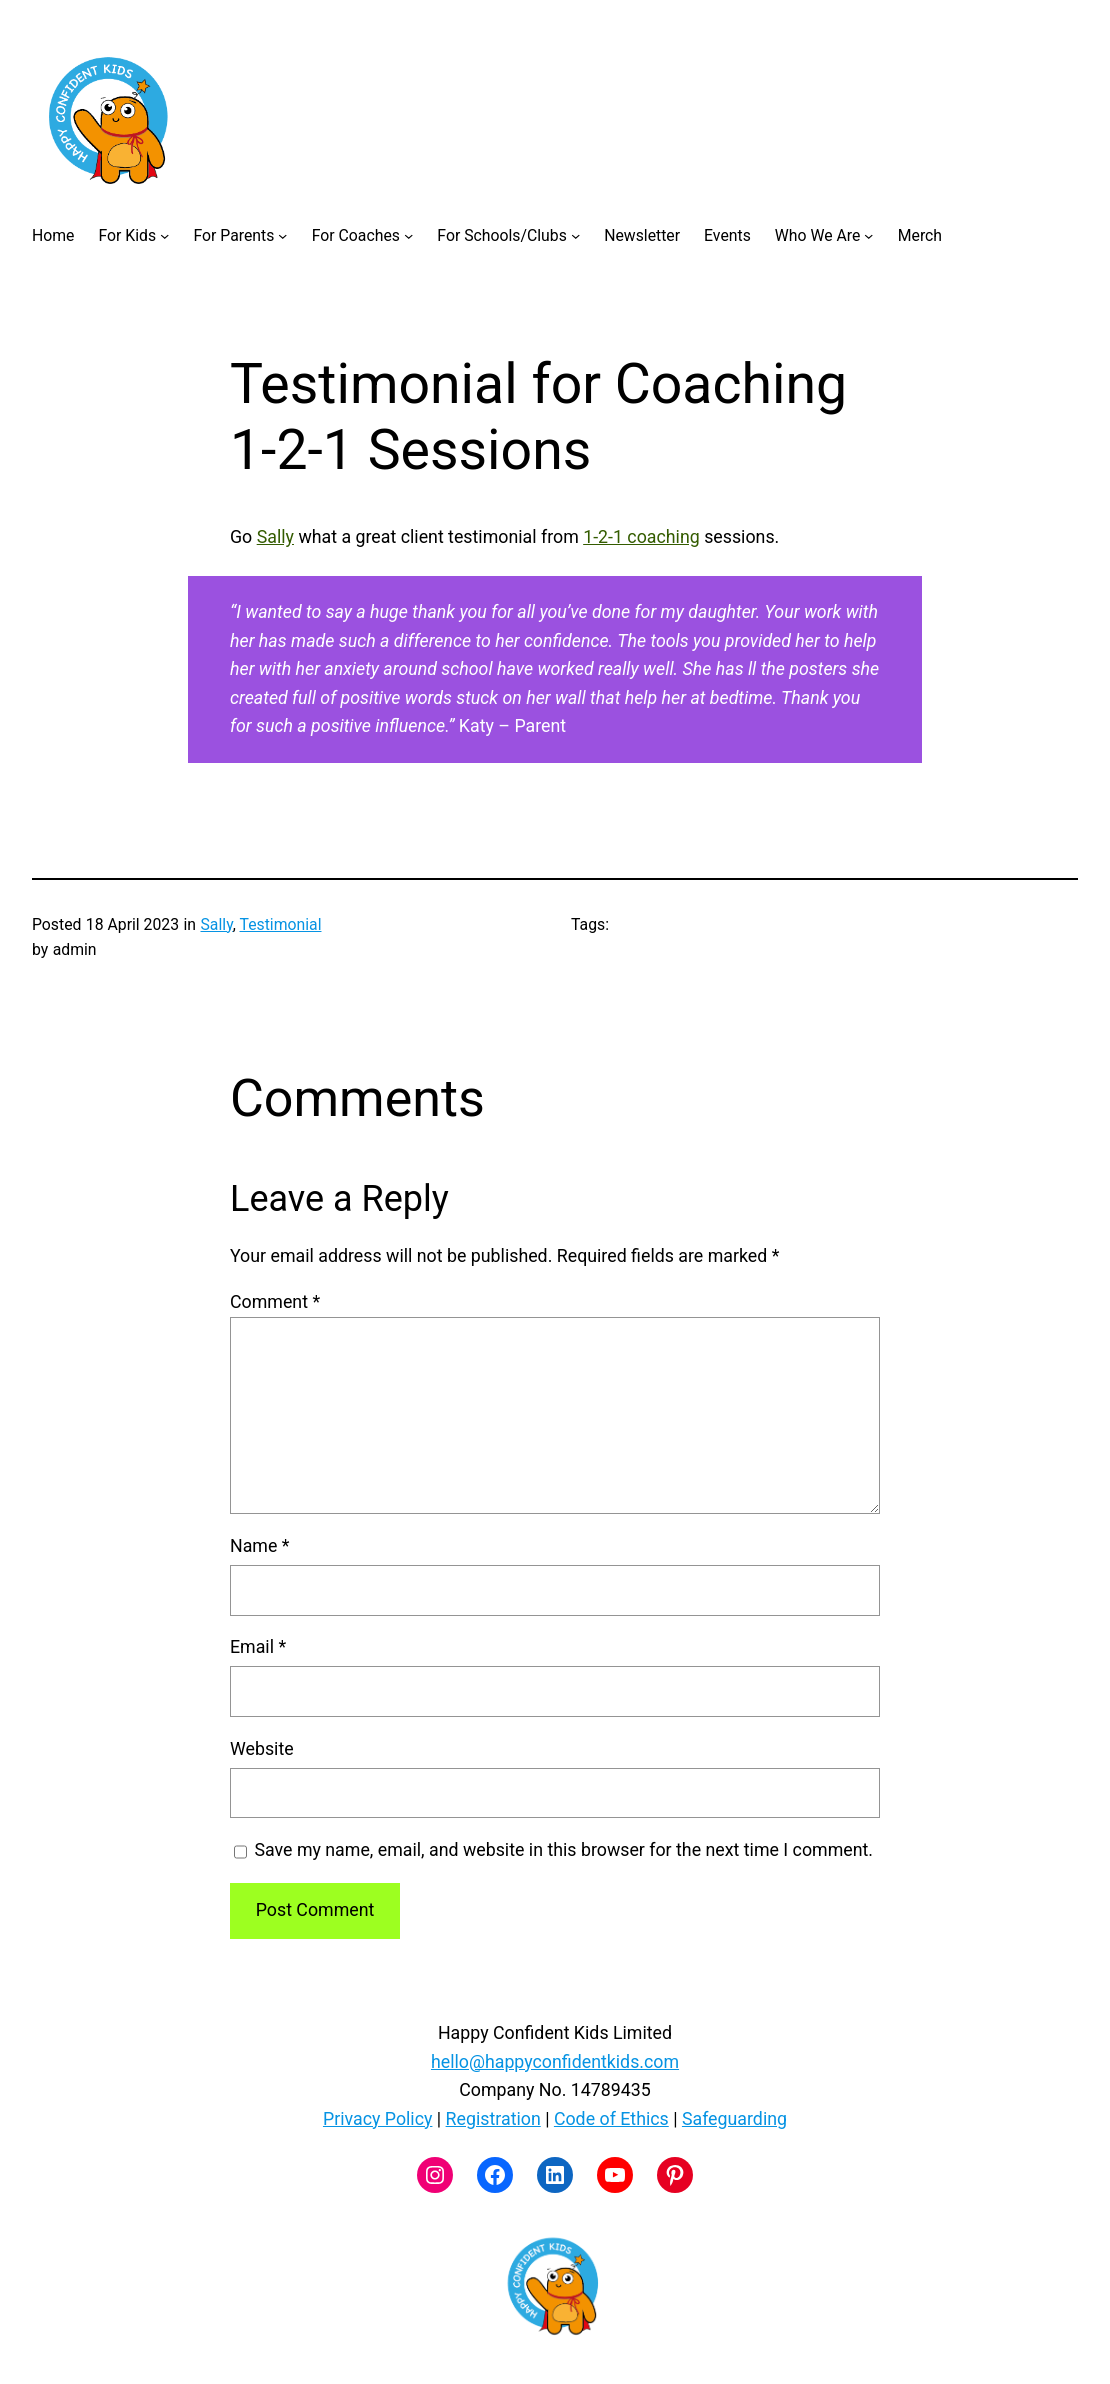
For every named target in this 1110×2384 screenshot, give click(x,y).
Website (262, 1748)
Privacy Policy (377, 2118)
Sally (275, 536)
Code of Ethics (611, 2118)
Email (258, 1646)
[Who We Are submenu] (868, 234)
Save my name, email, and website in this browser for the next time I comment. (563, 1849)
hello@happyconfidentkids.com (555, 2061)
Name (259, 1545)
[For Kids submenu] (164, 234)
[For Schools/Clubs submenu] (575, 234)
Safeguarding (734, 2118)
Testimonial (281, 924)
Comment (275, 1301)
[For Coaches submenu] (408, 234)
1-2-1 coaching (641, 536)
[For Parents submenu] (282, 234)
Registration (493, 2118)
